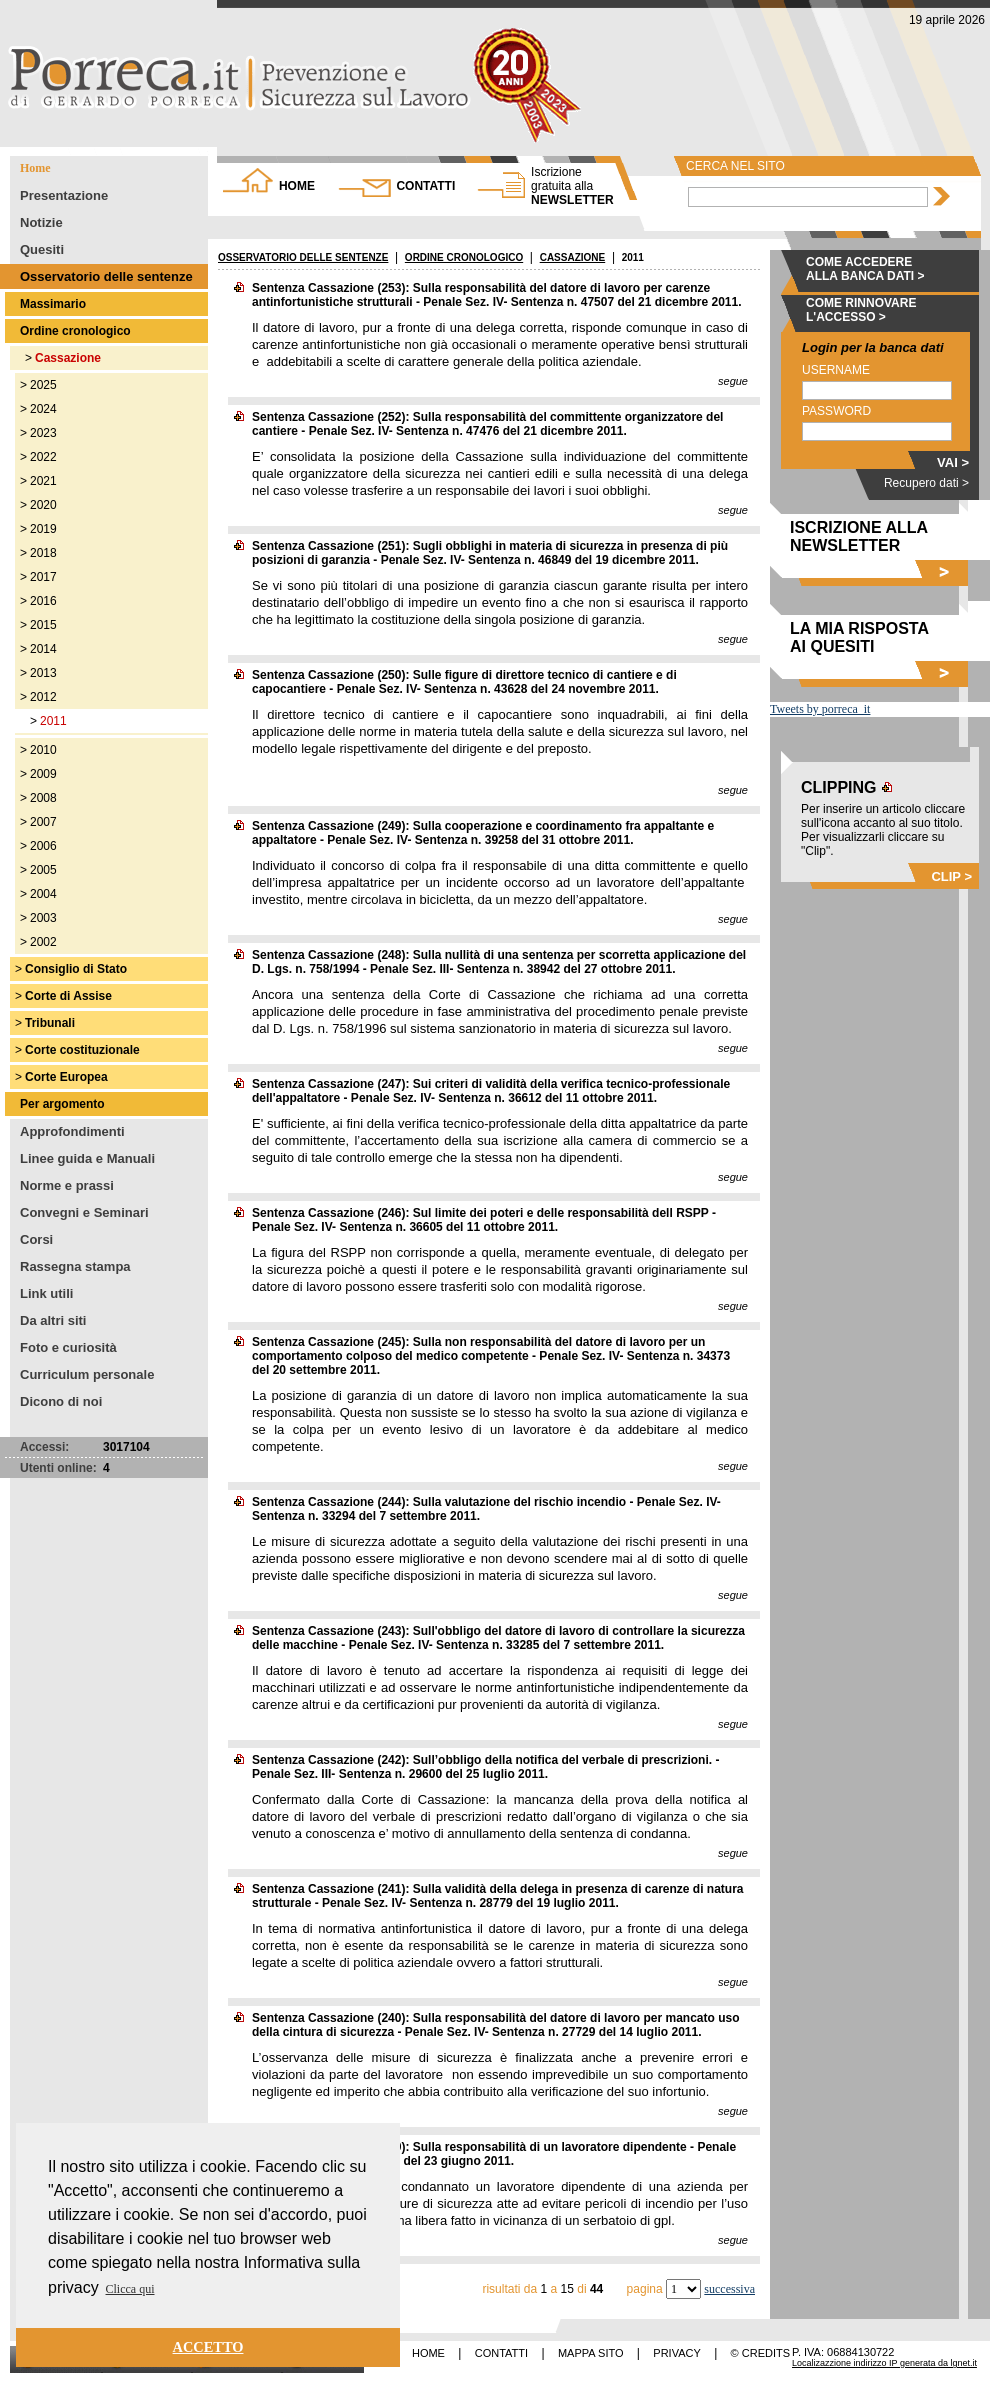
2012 (43, 697)
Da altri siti (53, 1320)
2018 (43, 553)
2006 (43, 846)
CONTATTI (425, 186)
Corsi (36, 1239)
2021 (43, 481)
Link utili (46, 1293)
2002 (43, 942)
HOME (297, 186)
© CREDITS (760, 2353)
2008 (43, 798)
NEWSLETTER (572, 186)
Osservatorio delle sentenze (106, 276)
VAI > (953, 462)
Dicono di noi (61, 1401)
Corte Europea (66, 1077)
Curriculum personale (87, 1374)
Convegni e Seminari (84, 1212)
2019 (43, 529)
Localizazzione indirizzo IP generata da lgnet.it (884, 2363)
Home (35, 168)
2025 (43, 385)
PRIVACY (676, 2353)
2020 (43, 505)
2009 (43, 774)
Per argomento (62, 1104)
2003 (43, 918)
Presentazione (64, 195)
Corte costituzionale (82, 1050)
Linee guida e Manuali (87, 1158)
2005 (43, 870)
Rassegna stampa (75, 1266)
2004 (43, 894)
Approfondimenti (72, 1131)
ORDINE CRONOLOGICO (464, 257)
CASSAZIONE (573, 257)
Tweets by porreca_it (820, 709)
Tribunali (50, 1023)
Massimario (53, 304)
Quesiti (42, 249)
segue (733, 381)
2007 (43, 822)
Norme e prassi (67, 1185)
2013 (43, 673)
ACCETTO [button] (208, 2347)
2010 (43, 750)
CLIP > (951, 876)
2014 (43, 649)
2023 (43, 433)
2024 (43, 409)
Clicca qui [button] (130, 2289)
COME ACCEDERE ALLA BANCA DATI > (865, 269)
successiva (729, 2289)
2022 (43, 457)
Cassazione (68, 358)
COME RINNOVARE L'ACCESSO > (861, 310)
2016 (43, 601)
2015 (43, 625)
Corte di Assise (68, 996)
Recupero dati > (926, 483)
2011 (53, 721)
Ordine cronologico (75, 331)
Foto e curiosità (68, 1347)
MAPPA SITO (591, 2353)
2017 (43, 577)
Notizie (41, 222)
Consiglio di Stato (76, 969)
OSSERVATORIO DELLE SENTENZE (303, 257)
